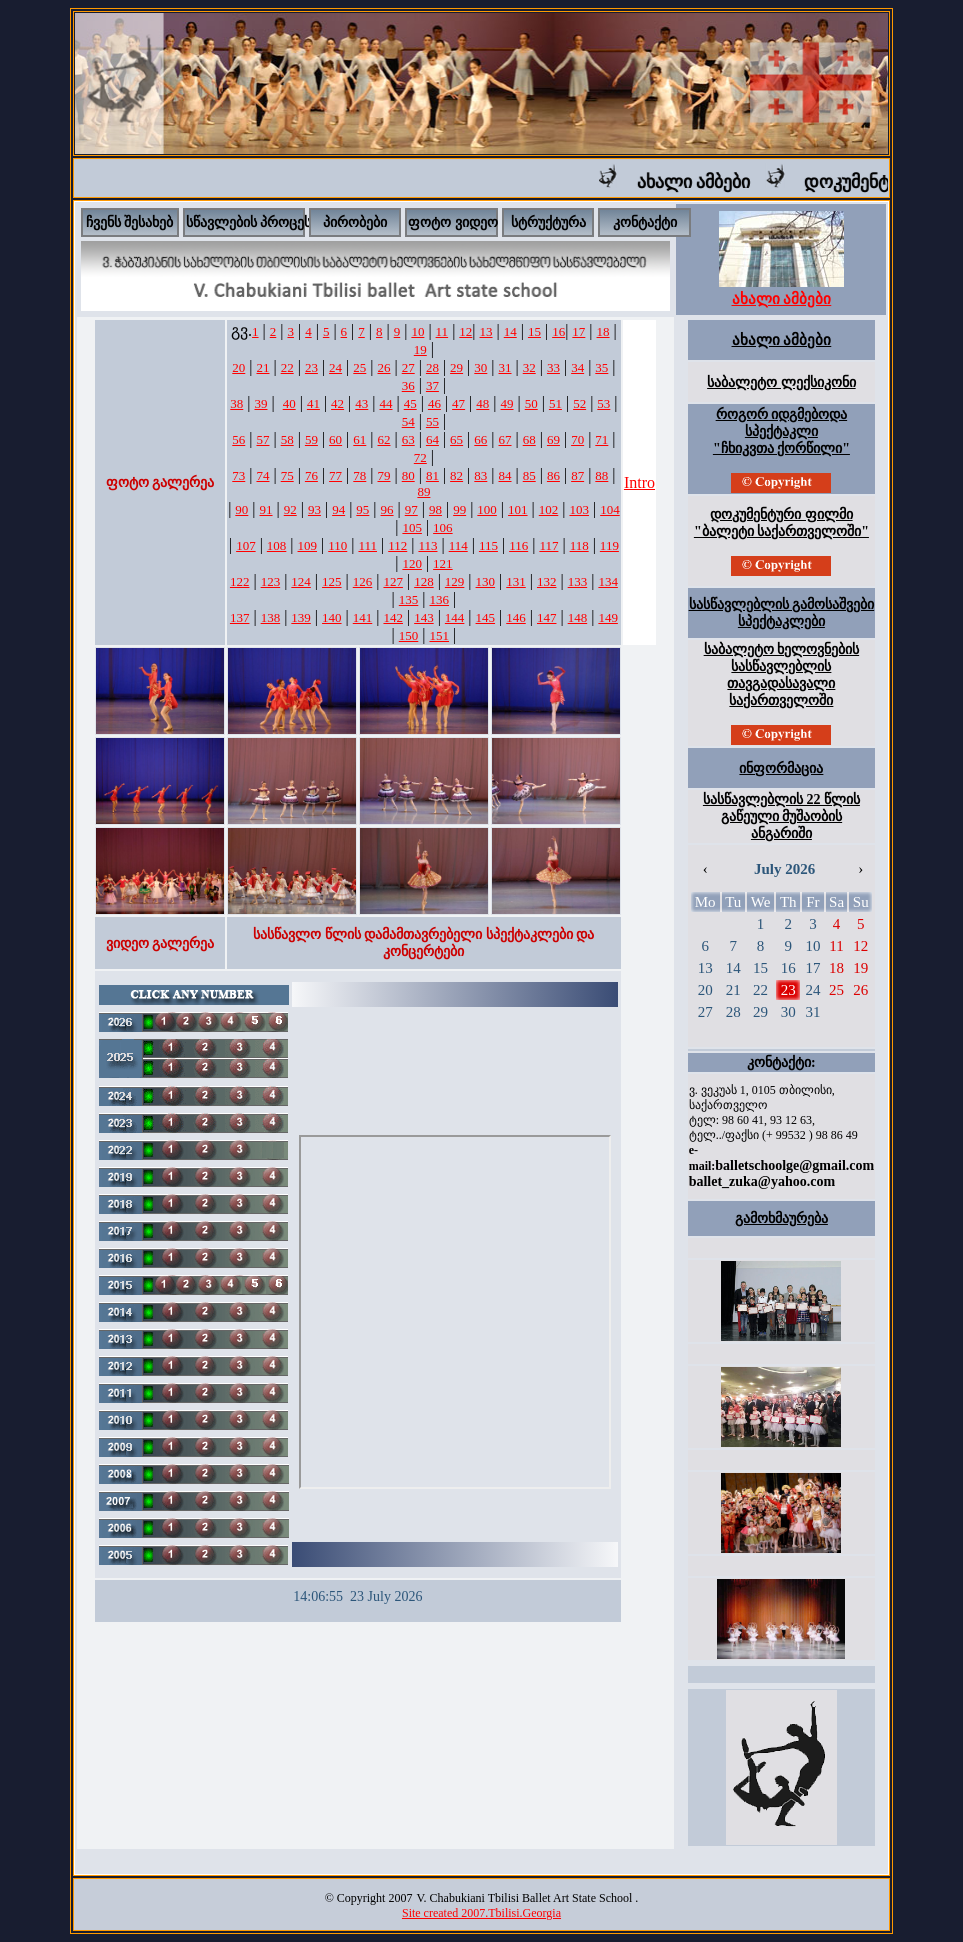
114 (458, 545)
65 (456, 439)
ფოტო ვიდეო (453, 222)
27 (408, 367)
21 (262, 367)
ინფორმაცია (781, 768)
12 (465, 331)
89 (423, 491)
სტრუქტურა (548, 222)
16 (558, 331)
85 (529, 475)
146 (516, 617)
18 (603, 331)
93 (314, 509)
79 (384, 475)
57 (262, 439)
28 (432, 367)
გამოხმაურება (781, 1218)
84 (505, 475)
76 (311, 475)
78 (359, 475)
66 (480, 439)
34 (577, 367)
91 (266, 509)
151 (440, 635)
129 (455, 581)
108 (277, 545)
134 (608, 581)
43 (361, 403)
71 (601, 439)
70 (577, 439)
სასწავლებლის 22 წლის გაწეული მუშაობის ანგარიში (781, 816)
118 (579, 545)
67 (505, 439)
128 (424, 581)
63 (408, 439)
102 (549, 509)
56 (238, 439)
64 (432, 439)
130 (486, 581)
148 (578, 617)
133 (578, 581)
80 (408, 475)
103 (579, 509)
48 (482, 403)
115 (488, 545)
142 (393, 617)
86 (553, 475)
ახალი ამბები (707, 182)
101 (518, 509)
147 (547, 617)
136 (440, 599)
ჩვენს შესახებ (130, 222)
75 (287, 475)
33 (553, 367)
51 (555, 403)
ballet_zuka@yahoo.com (762, 1181)
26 (384, 367)
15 (534, 331)
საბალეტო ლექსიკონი (781, 382)
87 (577, 475)
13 (486, 331)
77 (335, 475)
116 (518, 545)
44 (386, 403)
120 (412, 563)
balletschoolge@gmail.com (794, 1165)
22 (287, 367)
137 (240, 617)
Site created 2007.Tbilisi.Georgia (481, 1913)
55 (432, 421)
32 (529, 367)
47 (458, 403)
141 (363, 617)
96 (387, 509)
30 (480, 367)
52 (579, 403)
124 (301, 581)
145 (486, 617)
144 (455, 617)
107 (246, 545)
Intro (639, 482)
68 (529, 439)
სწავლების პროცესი (252, 222)
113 (427, 545)
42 (337, 403)
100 (487, 509)
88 (601, 475)
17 (578, 331)
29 (456, 367)
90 (241, 509)
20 (238, 367)
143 (424, 617)
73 (238, 475)
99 (459, 509)
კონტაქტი (645, 222)
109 (308, 545)
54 (408, 421)
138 (271, 617)
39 (260, 403)
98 (435, 509)
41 (313, 403)
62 (384, 439)
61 (359, 439)
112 (397, 545)
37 (432, 385)
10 (417, 331)
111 (367, 545)
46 (434, 403)
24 (335, 367)
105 (412, 527)
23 (311, 367)
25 (359, 367)
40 (289, 403)
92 (290, 509)
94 (338, 509)
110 (337, 545)
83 (480, 475)
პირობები (355, 222)
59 (311, 439)
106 (443, 527)
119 (609, 545)
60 (335, 439)
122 (240, 581)
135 (409, 599)
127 (393, 581)
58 (287, 439)
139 (301, 617)
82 (456, 475)
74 (262, 475)
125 (332, 581)
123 (271, 581)
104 (610, 509)
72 (420, 457)
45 (410, 403)
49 (507, 403)
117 (548, 545)
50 (531, 403)
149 (608, 617)
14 (510, 331)
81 (432, 475)
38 (236, 403)
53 (603, 403)
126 (363, 581)
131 (516, 581)
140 (332, 617)
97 (411, 509)
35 (601, 367)
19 (420, 349)
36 (408, 385)
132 (547, 581)
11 (442, 331)
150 (409, 635)
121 (443, 563)
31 (505, 367)
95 (362, 509)
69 (553, 439)
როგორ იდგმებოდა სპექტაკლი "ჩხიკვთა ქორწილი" (781, 431)
